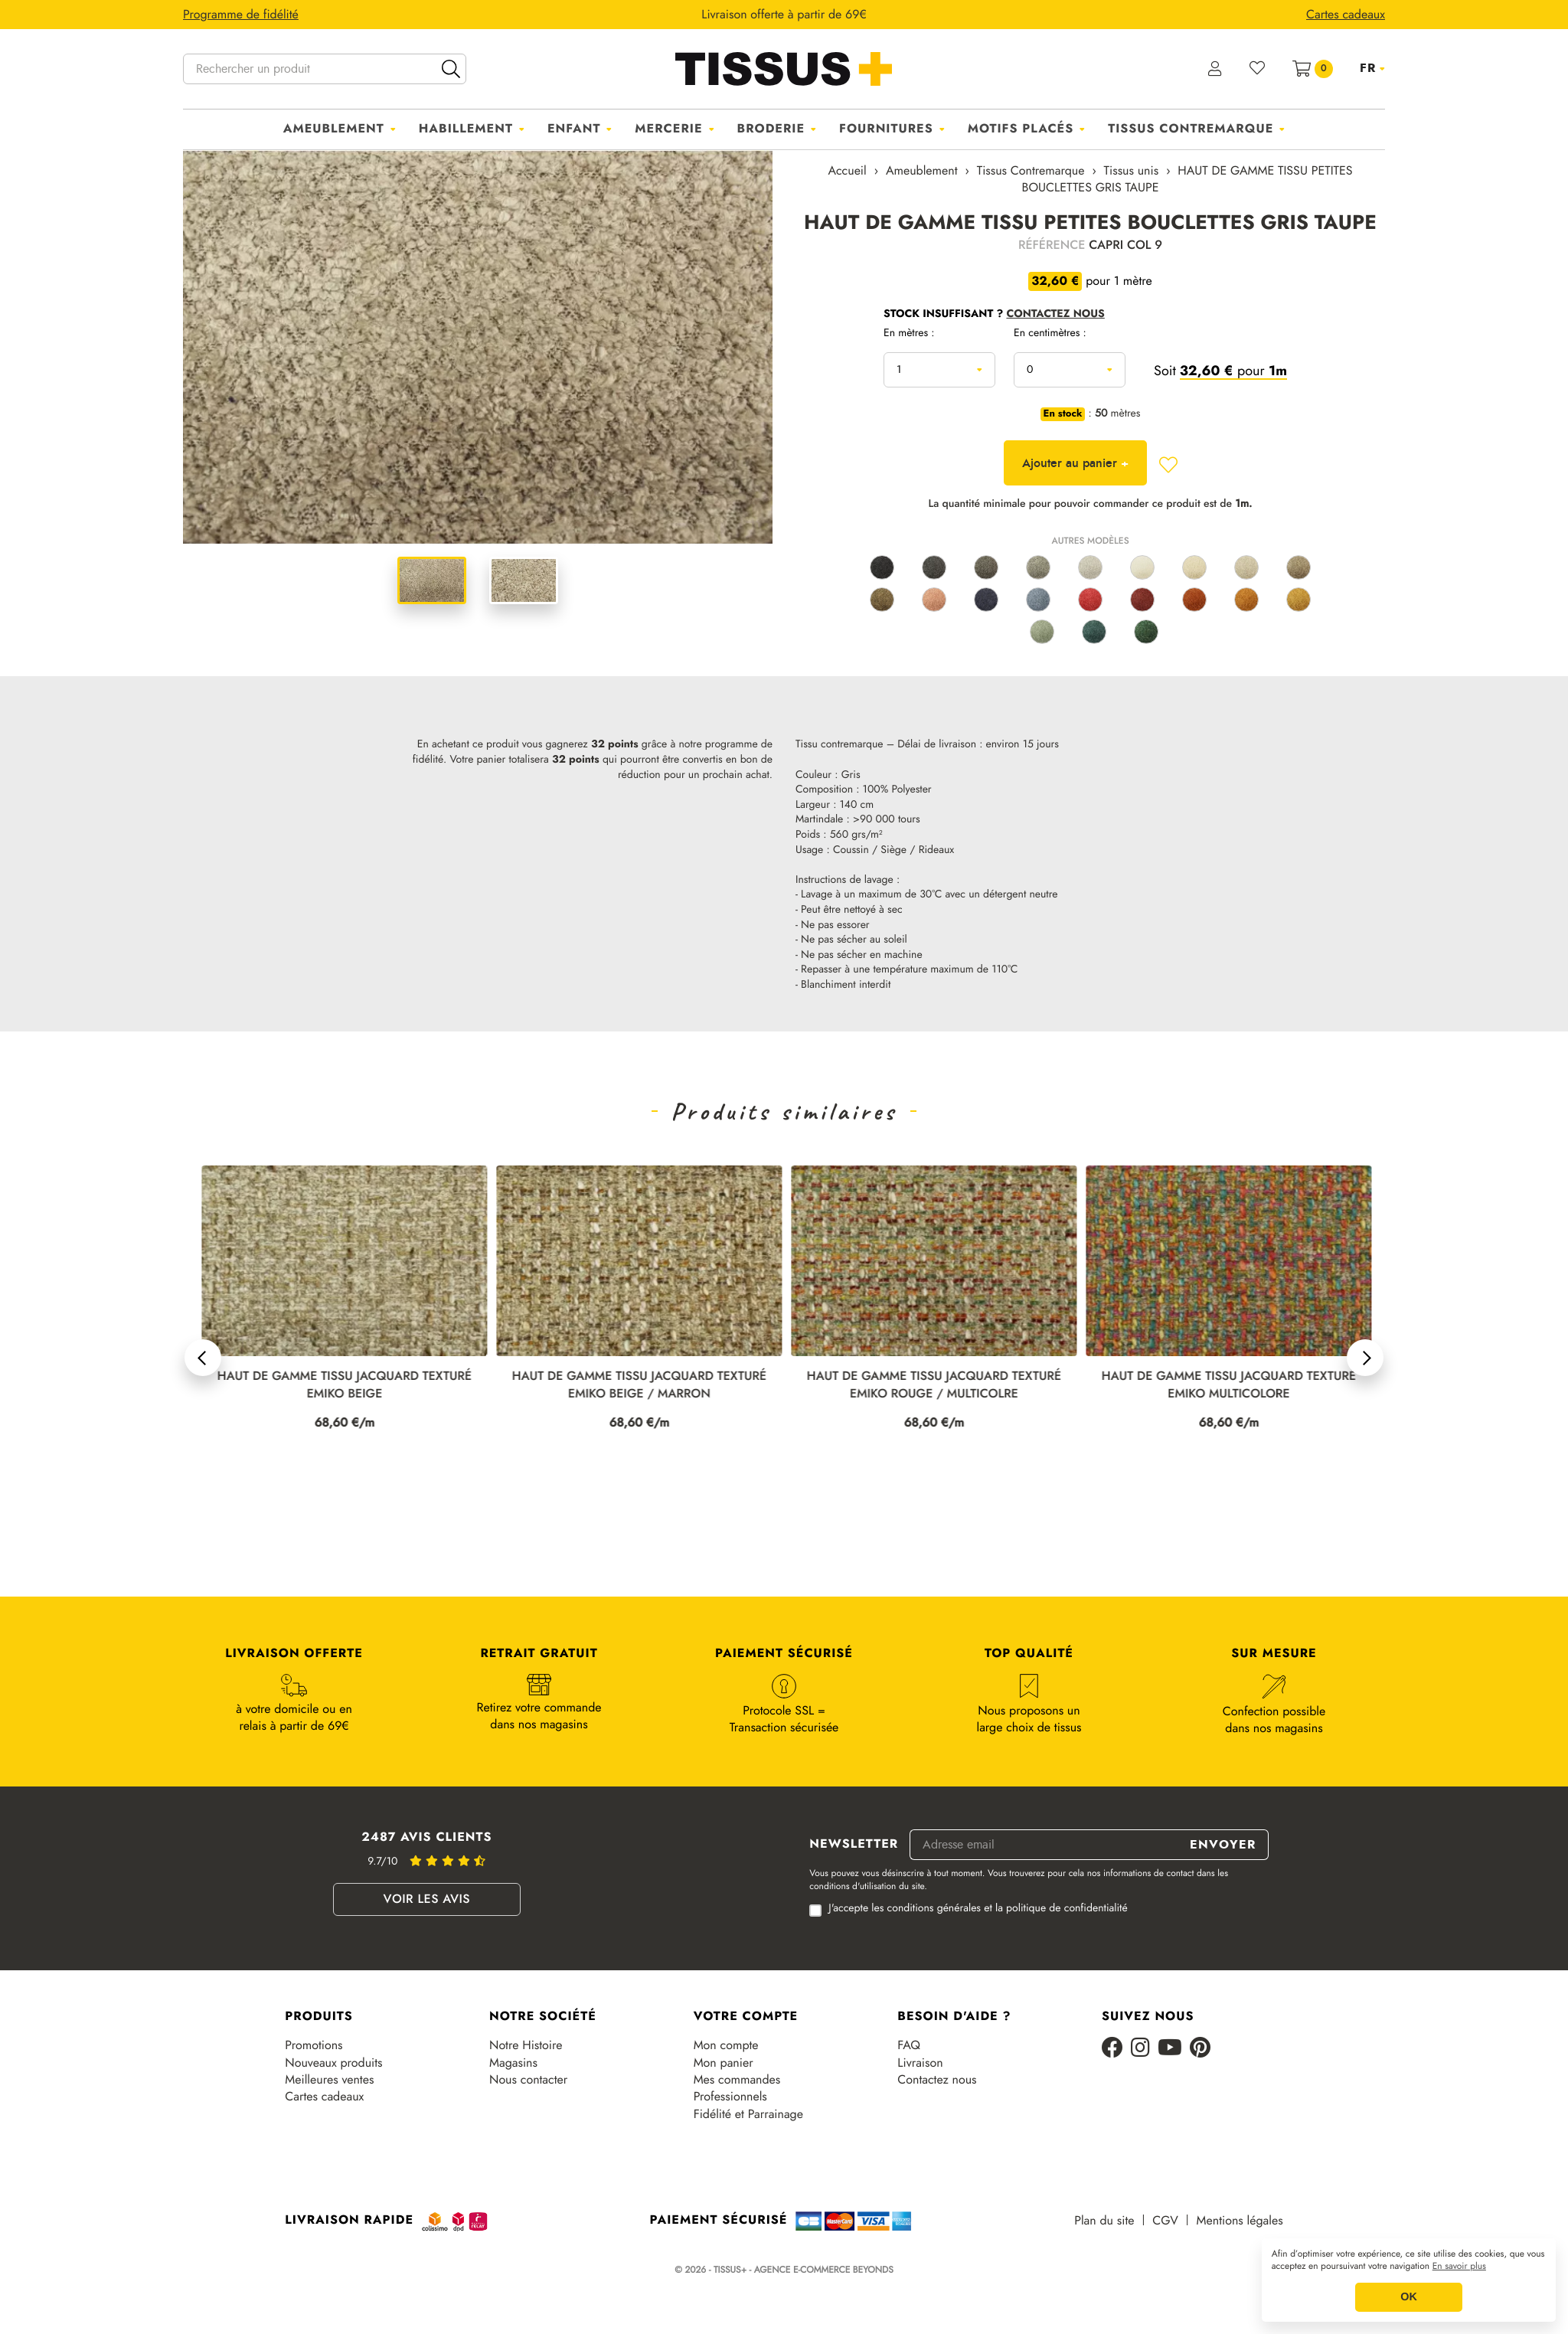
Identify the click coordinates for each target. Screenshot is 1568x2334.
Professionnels (730, 2096)
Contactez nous (936, 2079)
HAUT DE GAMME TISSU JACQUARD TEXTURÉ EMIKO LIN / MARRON (337, 1385)
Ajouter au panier (1075, 463)
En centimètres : (1050, 334)
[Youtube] (1170, 2049)
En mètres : (909, 334)
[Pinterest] (1200, 2049)
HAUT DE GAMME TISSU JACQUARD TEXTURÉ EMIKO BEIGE (632, 1385)
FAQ (908, 2045)
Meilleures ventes (329, 2079)
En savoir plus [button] (1459, 2266)
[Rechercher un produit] (324, 69)
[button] (203, 1357)
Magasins (513, 2063)
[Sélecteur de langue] (1372, 68)
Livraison (919, 2063)
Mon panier (723, 2063)
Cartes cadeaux (324, 2096)
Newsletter (853, 1844)
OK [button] (1408, 2297)
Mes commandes (737, 2079)
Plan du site (1104, 2220)
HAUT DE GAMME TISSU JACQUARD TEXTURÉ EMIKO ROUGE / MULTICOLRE (1221, 1385)
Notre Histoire (525, 2045)
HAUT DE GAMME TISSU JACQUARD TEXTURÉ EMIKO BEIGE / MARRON (926, 1385)
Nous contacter (528, 2079)
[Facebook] (1112, 2049)
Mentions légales (1240, 2220)
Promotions (313, 2045)
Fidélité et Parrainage (748, 2114)
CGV (1165, 2220)
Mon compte (726, 2045)
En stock (1063, 414)
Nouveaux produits (333, 2063)
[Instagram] (1140, 2049)
